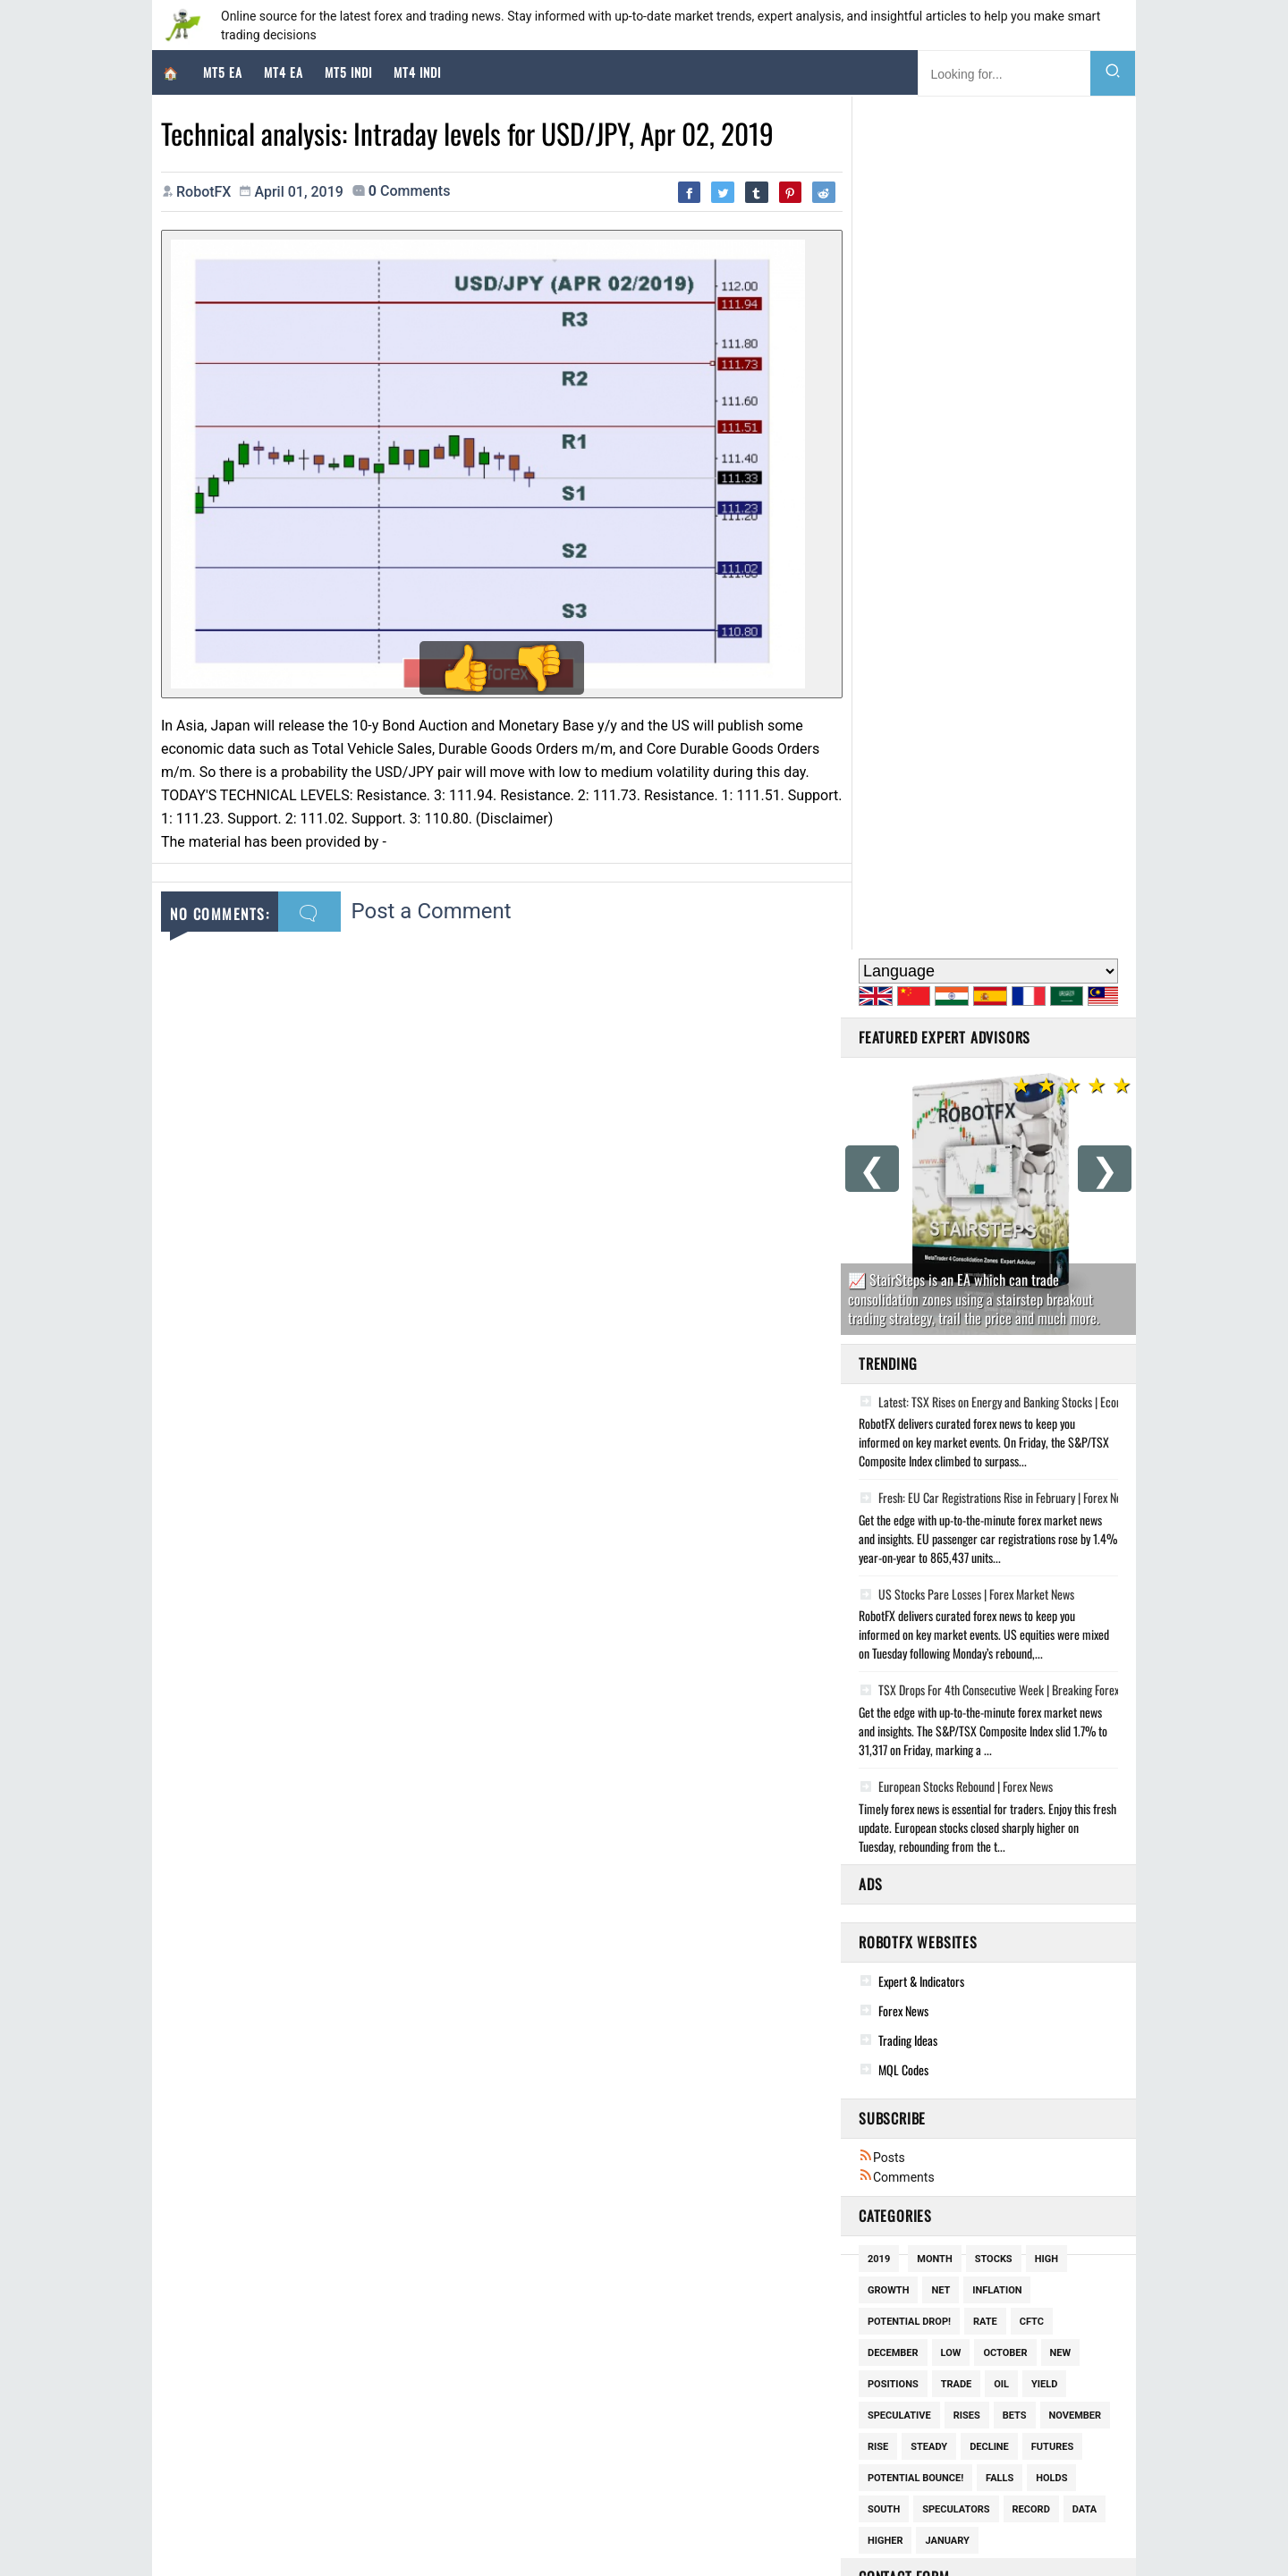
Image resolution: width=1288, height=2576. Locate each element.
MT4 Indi (417, 72)
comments (410, 190)
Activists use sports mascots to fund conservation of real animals (981, 2430)
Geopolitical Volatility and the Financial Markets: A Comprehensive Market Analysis (384, 2353)
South (884, 1656)
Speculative (899, 1562)
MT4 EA (283, 72)
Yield (1044, 1531)
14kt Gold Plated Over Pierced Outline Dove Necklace (638, 2406)
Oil (1001, 1531)
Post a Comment (432, 903)
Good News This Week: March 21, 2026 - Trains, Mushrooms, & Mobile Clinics (1008, 2333)
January (947, 1687)
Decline (989, 1594)
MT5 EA (222, 72)
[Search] (1112, 73)
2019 (879, 1406)
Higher (885, 1687)
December (893, 1500)
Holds (1051, 1625)
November (1075, 1562)
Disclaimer (611, 2534)
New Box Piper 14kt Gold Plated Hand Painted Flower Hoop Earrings (669, 2357)
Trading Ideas (907, 1187)
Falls (999, 1625)
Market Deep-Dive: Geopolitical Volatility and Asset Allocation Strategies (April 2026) (390, 2378)
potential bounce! (915, 1625)
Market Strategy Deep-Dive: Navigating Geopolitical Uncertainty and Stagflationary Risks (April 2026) (427, 2426)
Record (1031, 1656)
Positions (893, 1531)
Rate (985, 1468)
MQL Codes (903, 1216)
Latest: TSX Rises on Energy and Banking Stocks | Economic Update (1019, 549)
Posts (882, 1304)
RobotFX (464, 2534)
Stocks (994, 1406)
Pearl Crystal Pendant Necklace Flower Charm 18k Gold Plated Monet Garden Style (703, 2382)
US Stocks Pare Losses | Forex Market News (966, 741)
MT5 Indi (348, 72)
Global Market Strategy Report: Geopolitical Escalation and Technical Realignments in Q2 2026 (412, 2451)
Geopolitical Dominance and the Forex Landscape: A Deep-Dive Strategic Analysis (380, 2402)
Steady (929, 1594)
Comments (897, 1324)
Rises (966, 1562)
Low (951, 1500)
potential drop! (909, 1468)
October (1005, 1500)
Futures (1052, 1594)
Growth (888, 1437)
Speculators (955, 1656)
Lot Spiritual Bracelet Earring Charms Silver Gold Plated (645, 2430)
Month (934, 1406)
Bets (1015, 1562)
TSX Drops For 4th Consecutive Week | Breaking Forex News (1002, 838)
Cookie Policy (534, 2534)
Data (1084, 1656)
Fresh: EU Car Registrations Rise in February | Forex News (996, 646)
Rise (878, 1594)
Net (940, 1437)
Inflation (996, 1437)
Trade (956, 1531)
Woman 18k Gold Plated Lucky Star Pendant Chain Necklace (653, 2333)
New (1061, 1500)
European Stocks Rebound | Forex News (956, 933)
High (1046, 1406)
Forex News (903, 1157)
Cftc (1032, 1468)
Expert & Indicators (921, 1128)
